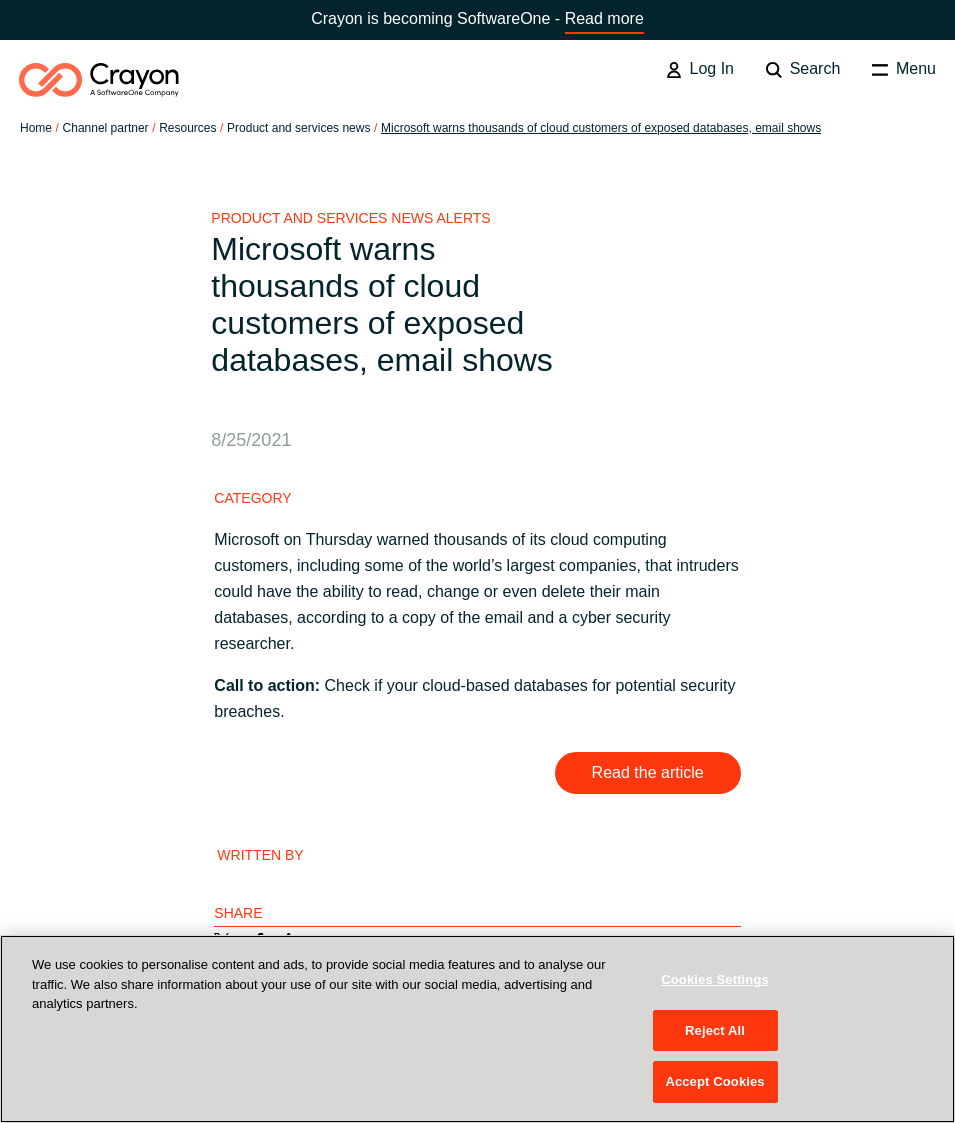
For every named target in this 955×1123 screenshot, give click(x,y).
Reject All (715, 1030)
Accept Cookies (714, 1081)
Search (803, 69)
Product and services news (298, 128)
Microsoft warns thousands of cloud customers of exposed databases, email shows (601, 128)
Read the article (648, 772)
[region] (477, 1029)
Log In (700, 69)
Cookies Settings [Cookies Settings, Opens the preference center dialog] (715, 979)
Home (36, 128)
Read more (604, 18)
